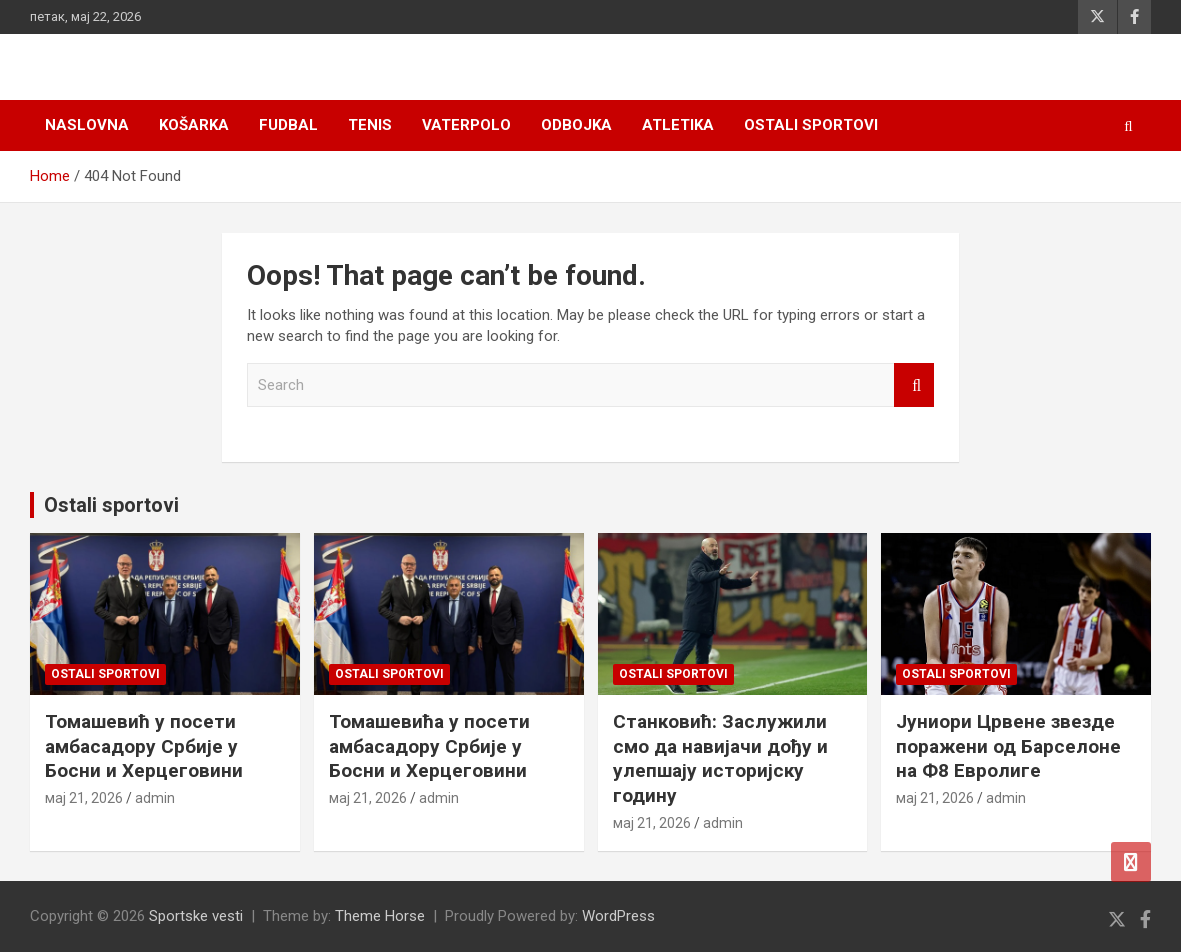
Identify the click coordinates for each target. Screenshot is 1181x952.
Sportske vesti (196, 916)
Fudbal (288, 125)
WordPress (618, 916)
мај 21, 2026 (84, 798)
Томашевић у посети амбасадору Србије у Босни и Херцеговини (144, 746)
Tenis (370, 125)
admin (155, 798)
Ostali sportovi (811, 125)
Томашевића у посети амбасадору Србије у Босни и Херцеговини (429, 746)
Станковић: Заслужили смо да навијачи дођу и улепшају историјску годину (720, 758)
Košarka (194, 125)
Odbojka (576, 125)
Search (914, 385)
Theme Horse (380, 916)
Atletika (678, 125)
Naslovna (87, 125)
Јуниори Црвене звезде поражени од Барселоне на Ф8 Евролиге (1008, 746)
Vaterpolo (466, 125)
